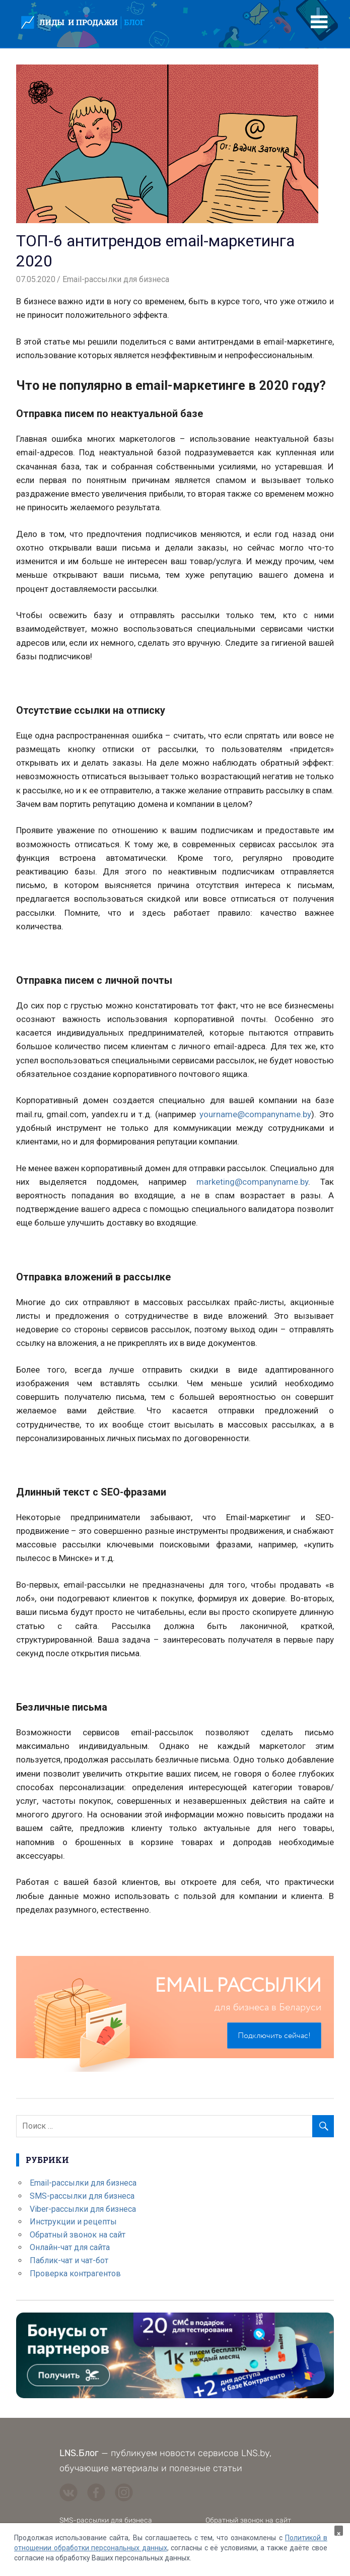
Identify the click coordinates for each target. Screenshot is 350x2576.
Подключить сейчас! (274, 2035)
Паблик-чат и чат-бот (69, 2260)
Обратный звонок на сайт (77, 2235)
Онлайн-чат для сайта (70, 2247)
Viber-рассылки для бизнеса (83, 2209)
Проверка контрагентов (75, 2273)
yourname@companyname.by (255, 1114)
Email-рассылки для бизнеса (115, 279)
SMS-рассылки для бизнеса (82, 2196)
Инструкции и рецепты (73, 2221)
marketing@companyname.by (252, 1182)
